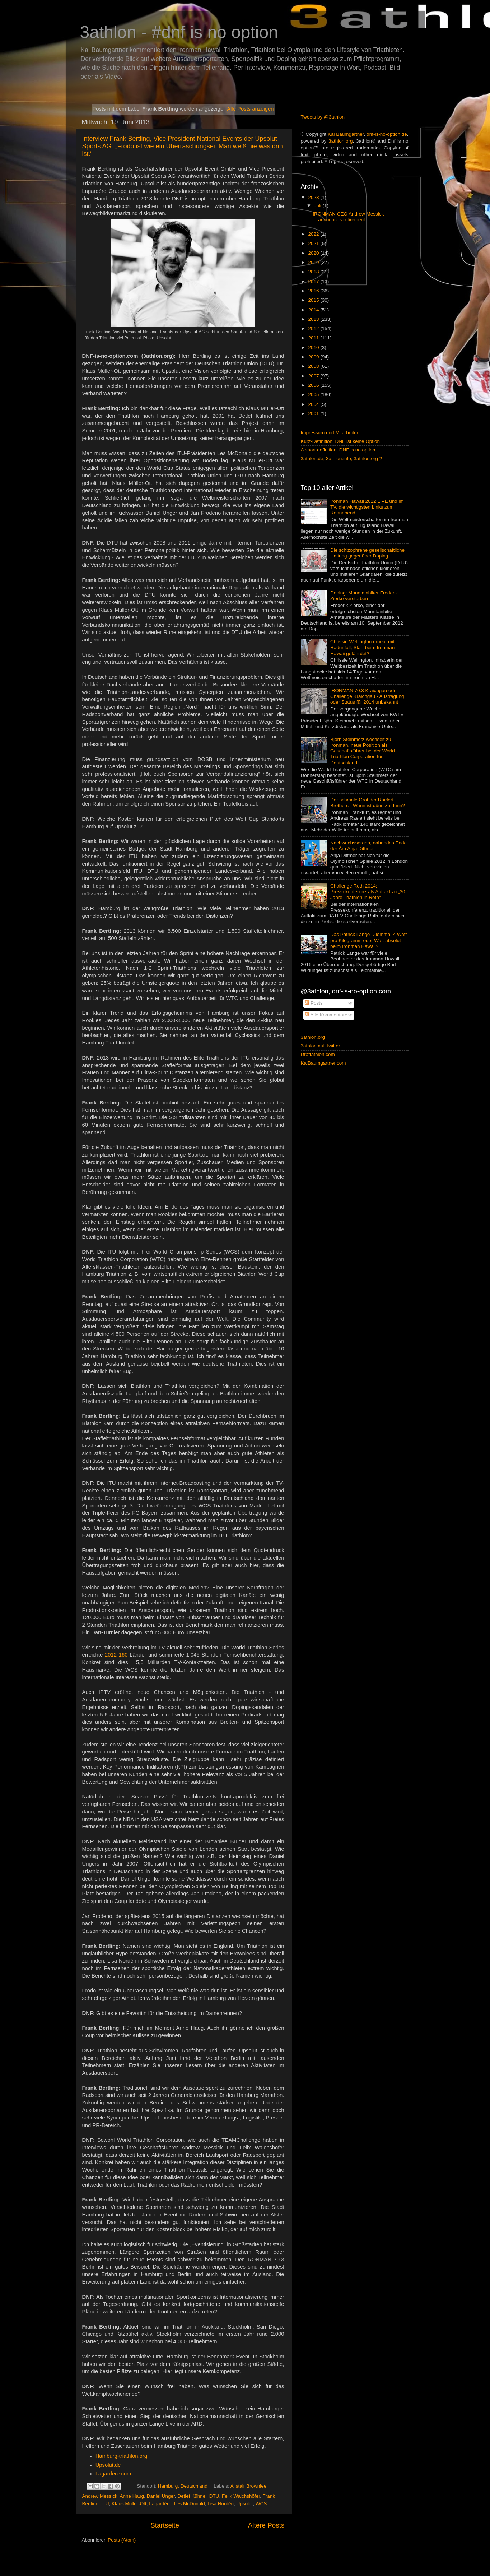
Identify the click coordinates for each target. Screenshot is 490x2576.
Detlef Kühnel (191, 2496)
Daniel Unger (161, 2496)
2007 (314, 376)
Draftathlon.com (318, 1054)
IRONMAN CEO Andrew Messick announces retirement (348, 216)
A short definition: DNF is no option (338, 450)
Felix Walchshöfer (241, 2496)
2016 (314, 290)
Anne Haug (132, 2496)
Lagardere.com (113, 2474)
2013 (314, 319)
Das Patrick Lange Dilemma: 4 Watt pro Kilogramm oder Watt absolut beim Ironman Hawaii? (368, 940)
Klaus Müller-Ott (129, 2503)
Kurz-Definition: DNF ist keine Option (340, 441)
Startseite (164, 2525)
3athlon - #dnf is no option (179, 32)
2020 (314, 253)
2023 (314, 197)
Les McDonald (189, 2503)
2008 (314, 366)
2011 (314, 337)
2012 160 (116, 1655)
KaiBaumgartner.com (323, 1063)
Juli (318, 205)
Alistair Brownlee (248, 2486)
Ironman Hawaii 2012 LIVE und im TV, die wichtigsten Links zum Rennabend (367, 507)
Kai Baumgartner (346, 134)
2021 (314, 243)
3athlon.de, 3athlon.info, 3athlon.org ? (341, 458)
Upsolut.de (108, 2465)
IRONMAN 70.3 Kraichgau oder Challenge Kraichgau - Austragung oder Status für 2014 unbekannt (367, 696)
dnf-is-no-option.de (387, 134)
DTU (214, 2496)
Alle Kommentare (326, 1015)
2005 (314, 394)
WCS (261, 2503)
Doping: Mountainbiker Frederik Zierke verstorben (364, 595)
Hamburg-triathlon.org (121, 2456)
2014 (314, 309)
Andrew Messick (99, 2496)
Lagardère (160, 2503)
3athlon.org (340, 141)
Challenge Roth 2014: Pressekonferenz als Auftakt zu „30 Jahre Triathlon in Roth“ (367, 891)
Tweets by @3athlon (323, 117)
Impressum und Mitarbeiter (330, 432)
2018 (314, 271)
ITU (105, 2503)
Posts (314, 1003)
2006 (314, 385)
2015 (314, 300)
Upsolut (245, 2503)
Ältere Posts (266, 2525)
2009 (314, 357)
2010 (314, 347)
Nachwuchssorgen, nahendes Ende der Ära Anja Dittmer (368, 845)
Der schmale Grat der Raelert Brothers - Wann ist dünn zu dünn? (367, 802)
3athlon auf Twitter (320, 1045)
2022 (314, 234)
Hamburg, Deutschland (182, 2486)
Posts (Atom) (122, 2540)
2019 (314, 262)
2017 (314, 281)
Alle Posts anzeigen (250, 109)
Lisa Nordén (220, 2503)
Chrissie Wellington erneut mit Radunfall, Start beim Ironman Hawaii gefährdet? (362, 647)
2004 (314, 404)
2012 (314, 328)
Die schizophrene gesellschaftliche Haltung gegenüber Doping (367, 553)
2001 (314, 413)
